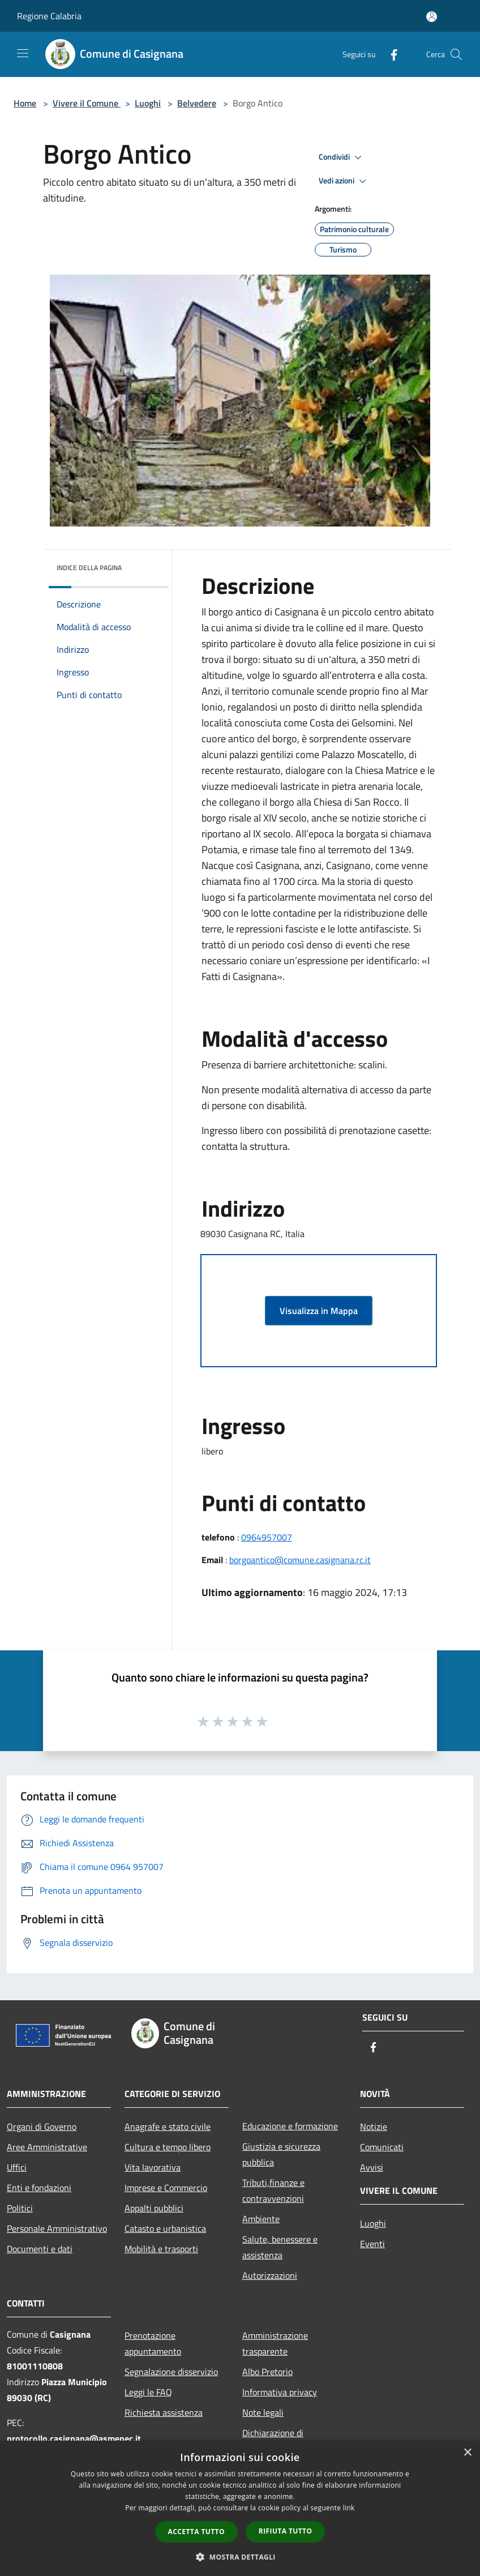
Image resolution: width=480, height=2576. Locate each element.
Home (25, 103)
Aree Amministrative (47, 2147)
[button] (240, 2556)
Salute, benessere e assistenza (280, 2247)
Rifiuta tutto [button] (285, 2531)
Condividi (342, 157)
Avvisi (371, 2167)
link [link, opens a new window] (349, 2508)
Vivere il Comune (87, 103)
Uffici (17, 2167)
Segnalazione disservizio (171, 2371)
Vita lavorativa (153, 2167)
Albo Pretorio (267, 2371)
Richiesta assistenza (164, 2412)
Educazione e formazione (290, 2126)
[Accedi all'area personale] (431, 16)
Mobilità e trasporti (161, 2249)
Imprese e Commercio (166, 2187)
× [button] (467, 2453)
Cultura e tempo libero (168, 2147)
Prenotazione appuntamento (153, 2343)
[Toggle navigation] (22, 53)
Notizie (373, 2126)
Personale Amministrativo (57, 2228)
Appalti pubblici (154, 2208)
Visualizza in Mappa (319, 1310)
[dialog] (240, 2508)
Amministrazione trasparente (275, 2343)
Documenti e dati (39, 2249)
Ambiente (261, 2219)
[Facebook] (389, 54)
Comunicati (382, 2147)
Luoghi (148, 103)
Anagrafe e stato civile (168, 2126)
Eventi (372, 2243)
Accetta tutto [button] (196, 2531)
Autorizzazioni (269, 2275)
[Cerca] (456, 54)
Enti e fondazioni (39, 2187)
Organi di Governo (41, 2126)
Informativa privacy (279, 2392)
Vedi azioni (344, 181)
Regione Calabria (49, 16)
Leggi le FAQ (148, 2392)
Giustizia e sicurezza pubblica (281, 2154)
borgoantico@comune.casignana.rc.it (300, 1560)
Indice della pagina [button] (89, 567)
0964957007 (266, 1537)
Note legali (263, 2412)
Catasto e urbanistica (165, 2228)
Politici (20, 2208)
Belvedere (196, 103)
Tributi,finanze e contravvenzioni (273, 2190)
